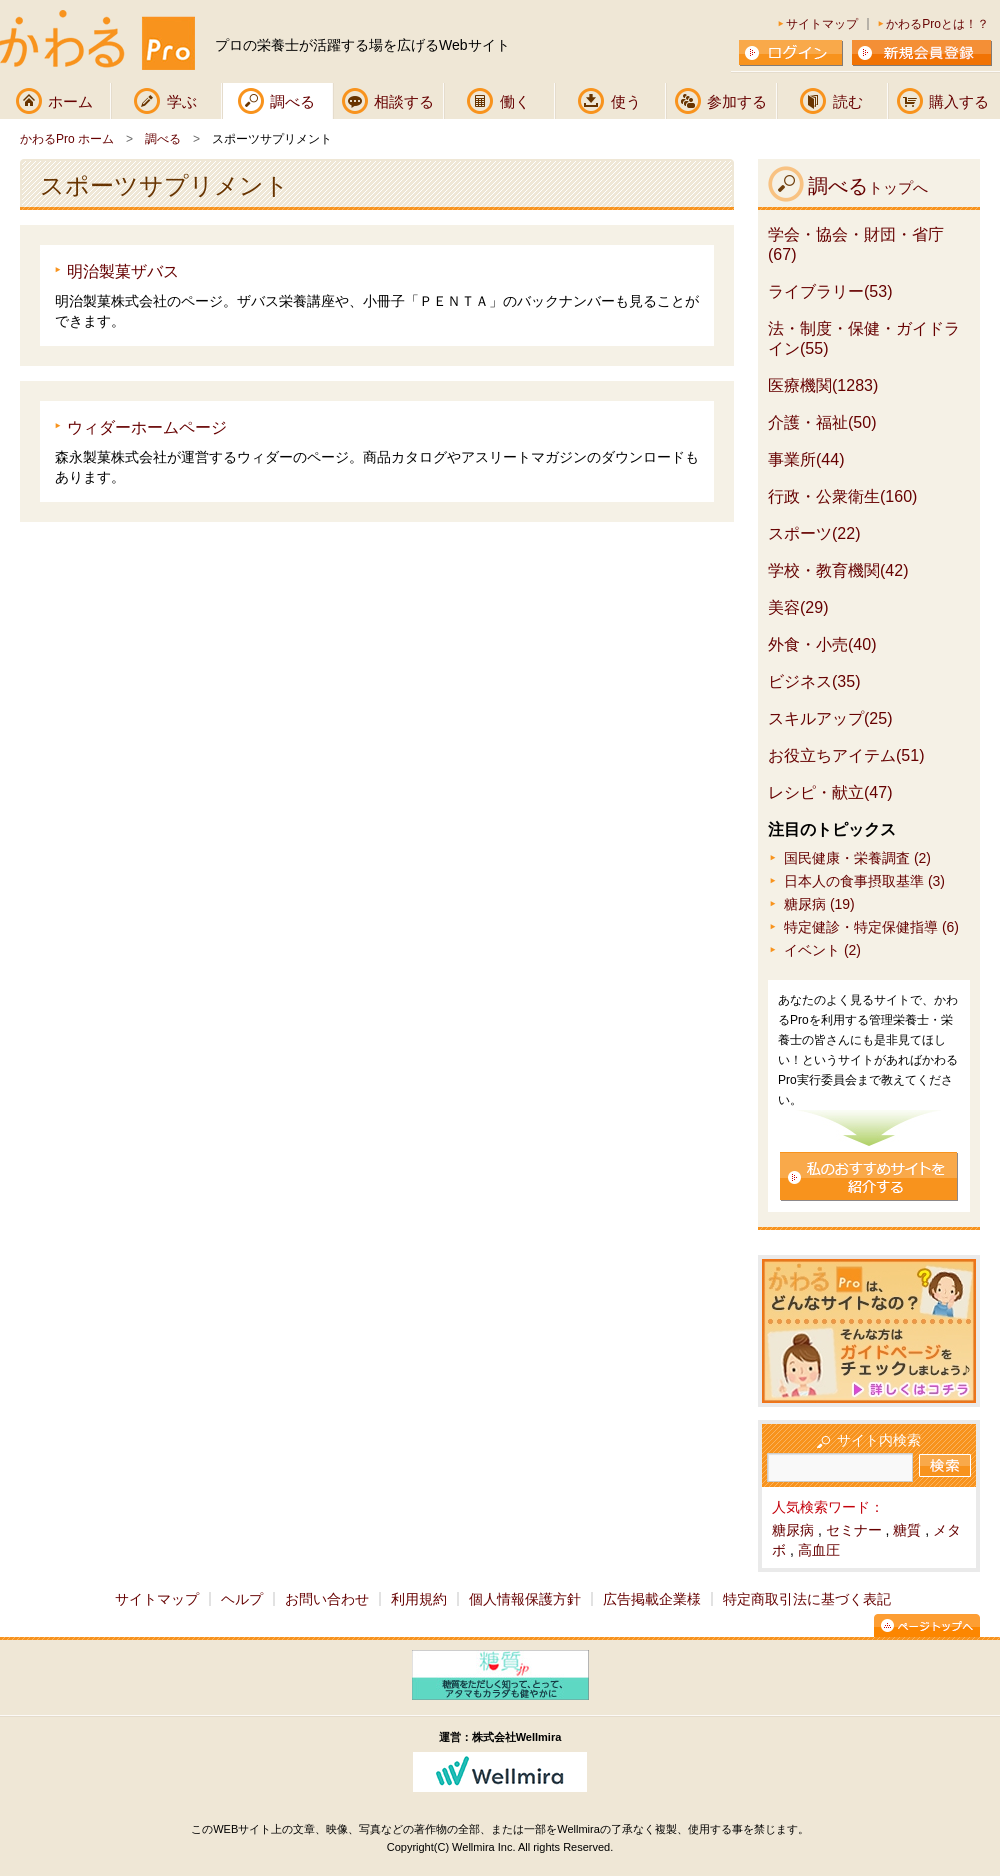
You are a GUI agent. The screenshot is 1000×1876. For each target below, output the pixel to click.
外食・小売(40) (822, 644)
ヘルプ (242, 1599)
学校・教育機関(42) (838, 570)
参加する (737, 101)
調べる (292, 101)
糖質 (907, 1530)
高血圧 (819, 1550)
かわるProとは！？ (937, 24)
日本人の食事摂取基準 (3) (864, 881)
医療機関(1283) (823, 385)
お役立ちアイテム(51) (846, 755)
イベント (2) (822, 950)
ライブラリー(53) (830, 291)
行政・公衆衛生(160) (842, 496)
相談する (404, 101)
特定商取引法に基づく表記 (807, 1599)
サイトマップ (822, 24)
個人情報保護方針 (525, 1599)
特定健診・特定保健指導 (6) (871, 927)
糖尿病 (793, 1530)
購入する (959, 101)
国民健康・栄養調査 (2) (857, 858)
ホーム (70, 101)
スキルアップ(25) (830, 718)
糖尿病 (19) (819, 904)
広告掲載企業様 (652, 1599)
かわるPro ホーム (67, 139)
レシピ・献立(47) (830, 792)
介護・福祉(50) (822, 422)
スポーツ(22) (814, 533)
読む (848, 101)
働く (515, 101)
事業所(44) (806, 459)
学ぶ (182, 101)
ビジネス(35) (814, 681)
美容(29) (798, 607)
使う (626, 101)
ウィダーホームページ (147, 427)
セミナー (854, 1530)
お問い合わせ (327, 1599)
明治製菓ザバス (123, 271)
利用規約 (419, 1599)
